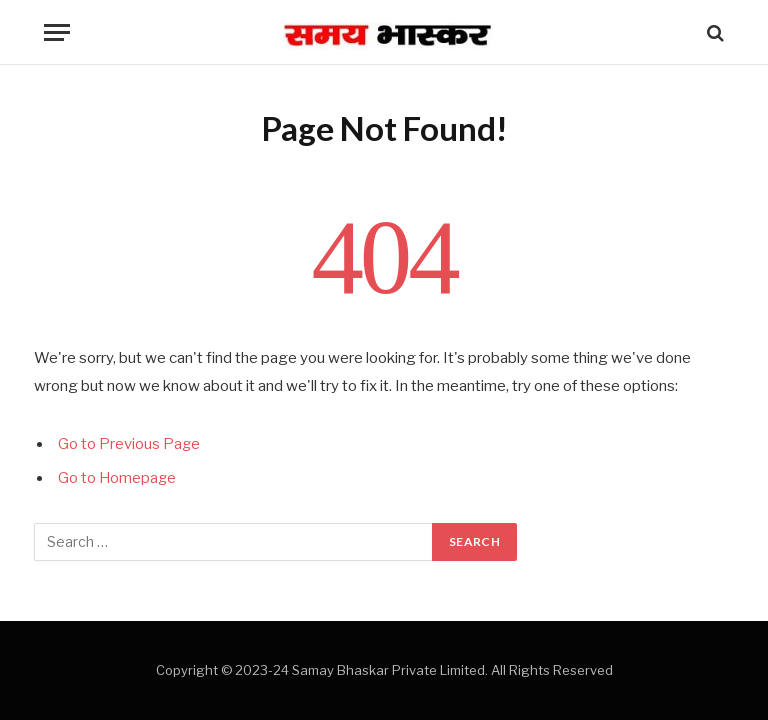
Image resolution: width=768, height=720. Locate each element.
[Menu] (57, 32)
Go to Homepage (118, 478)
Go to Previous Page (129, 444)
